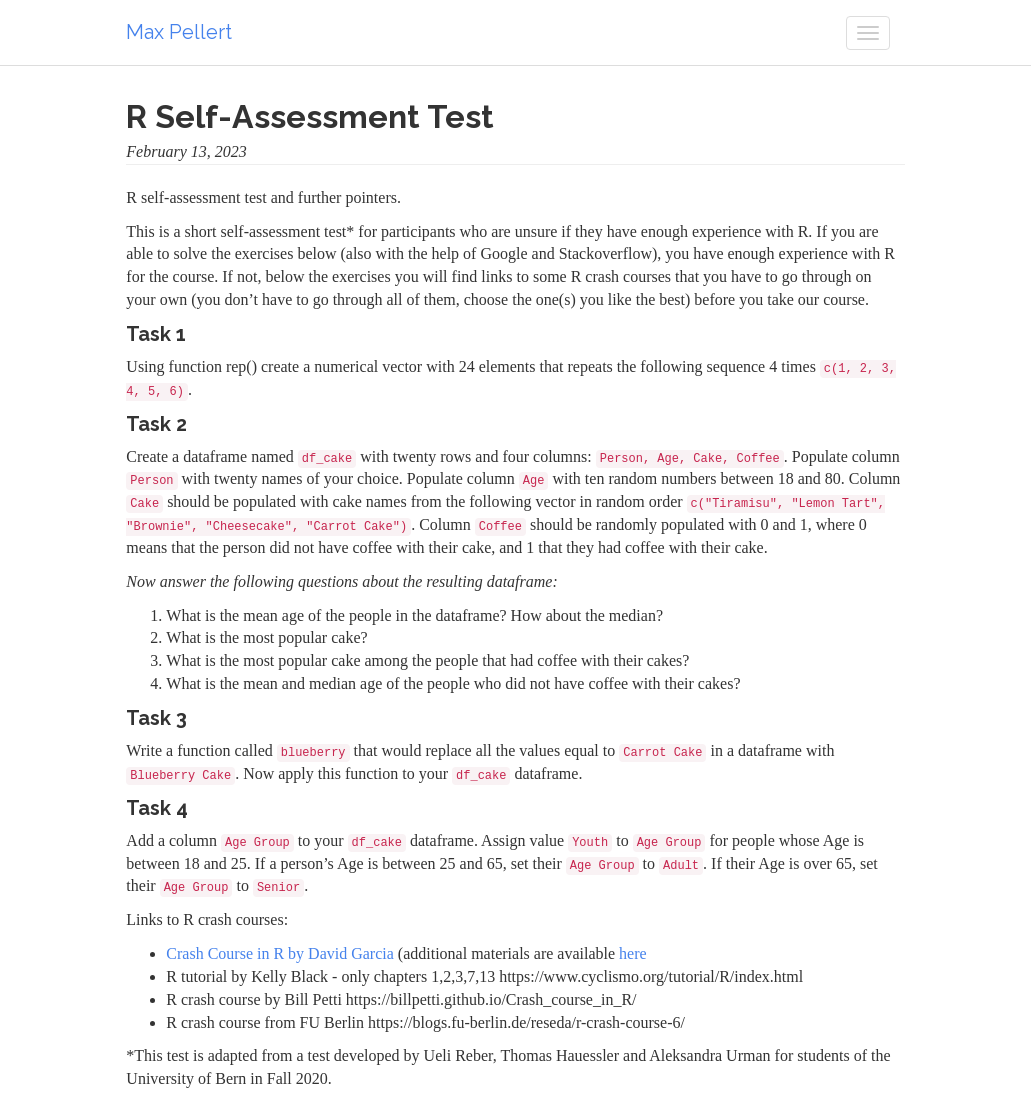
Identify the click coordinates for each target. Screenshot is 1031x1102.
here (633, 953)
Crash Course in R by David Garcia (280, 953)
